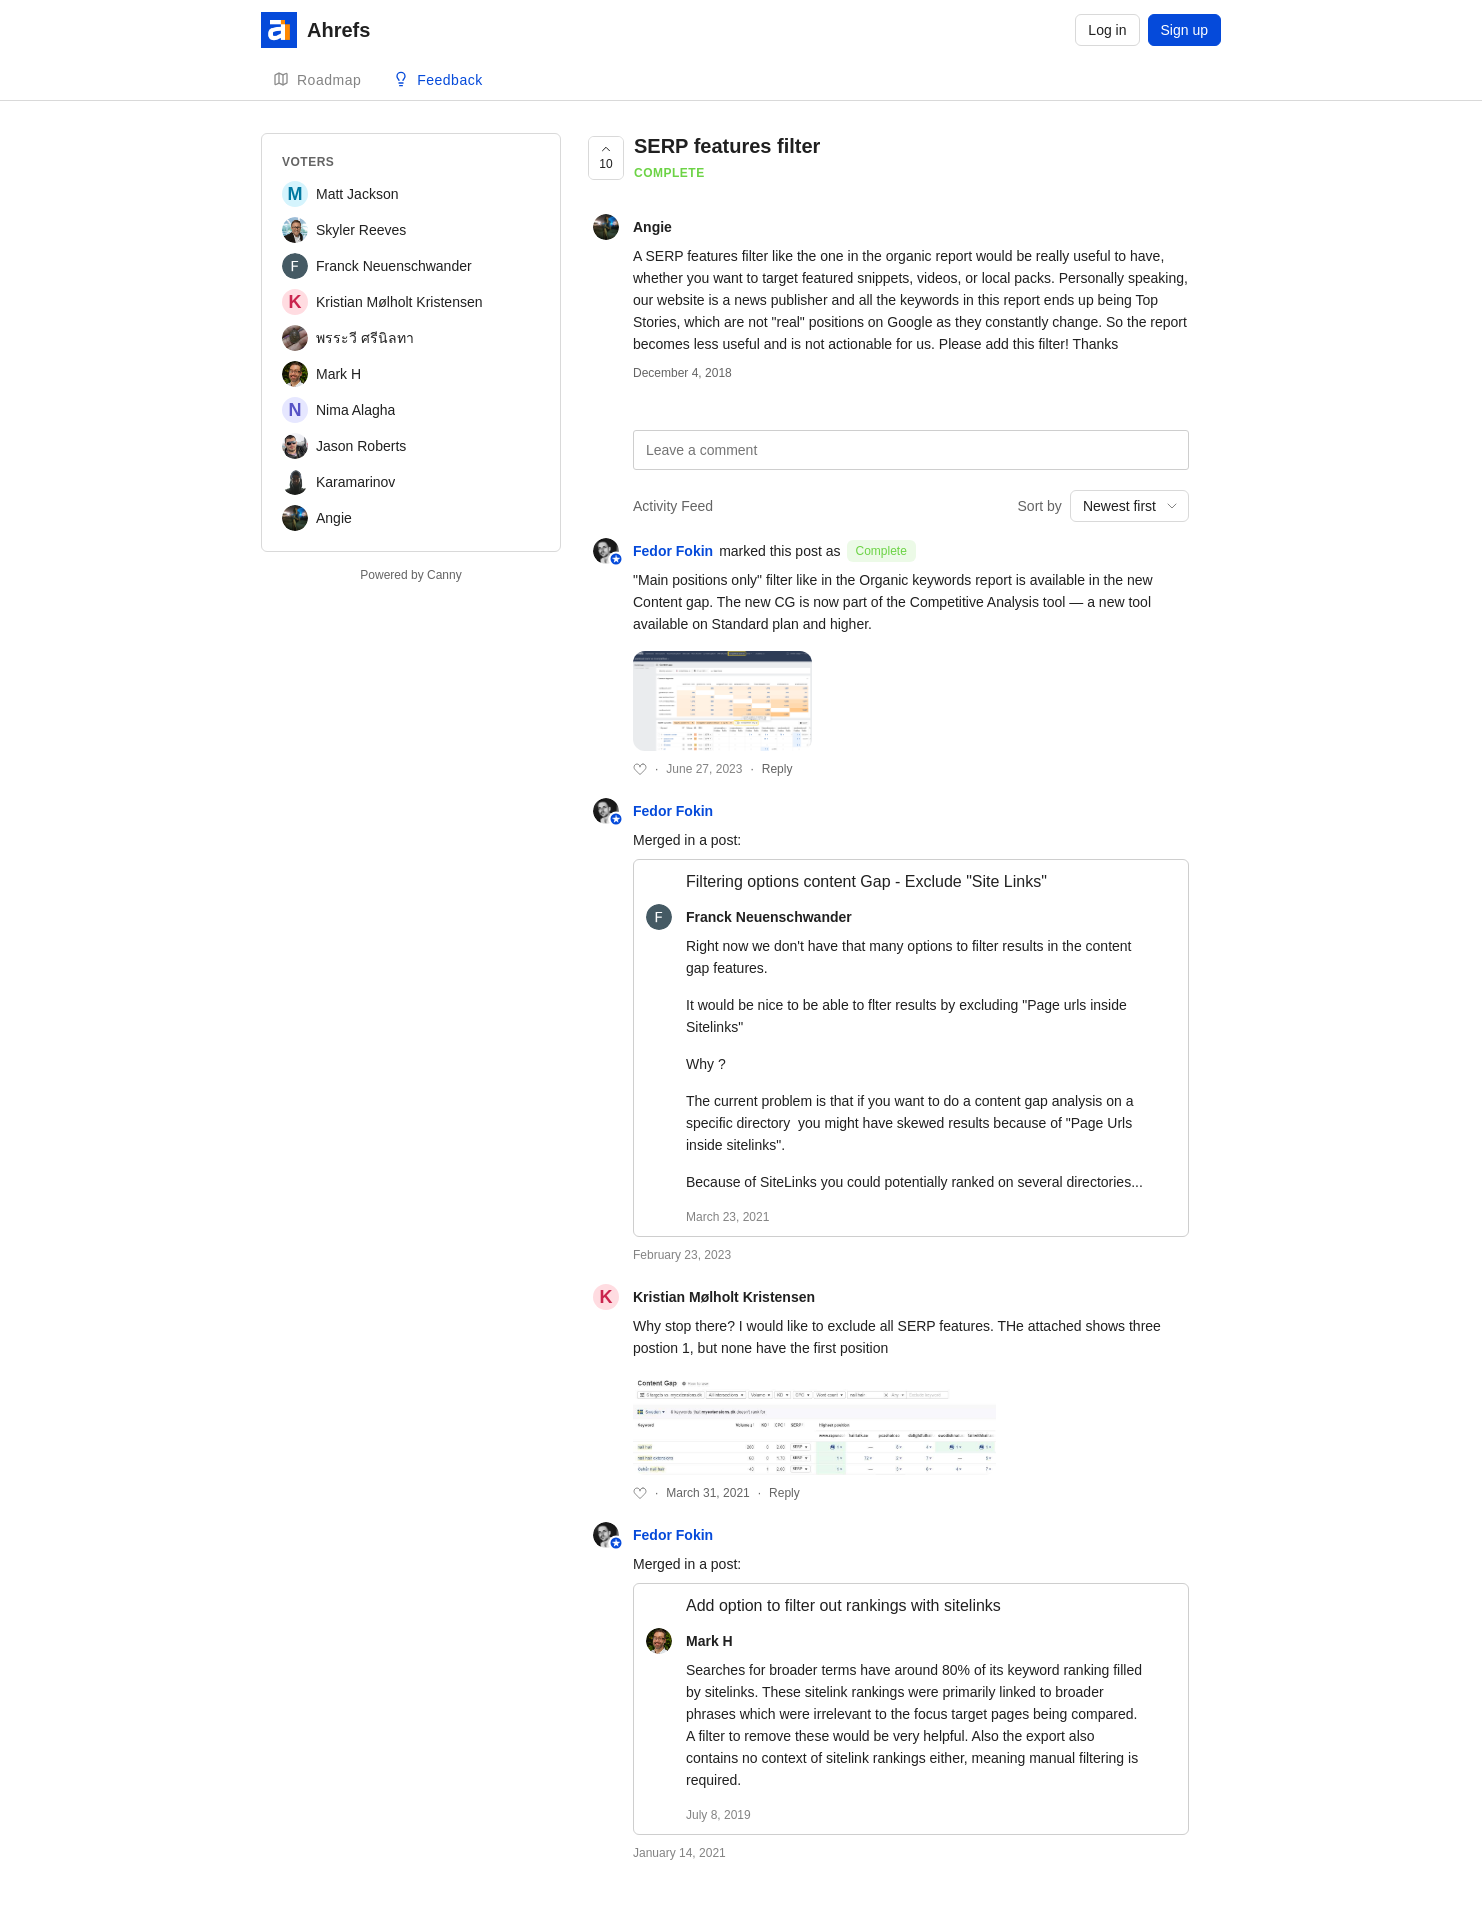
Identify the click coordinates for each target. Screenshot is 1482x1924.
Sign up (1184, 30)
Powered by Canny (410, 575)
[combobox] (1129, 506)
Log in (1107, 30)
